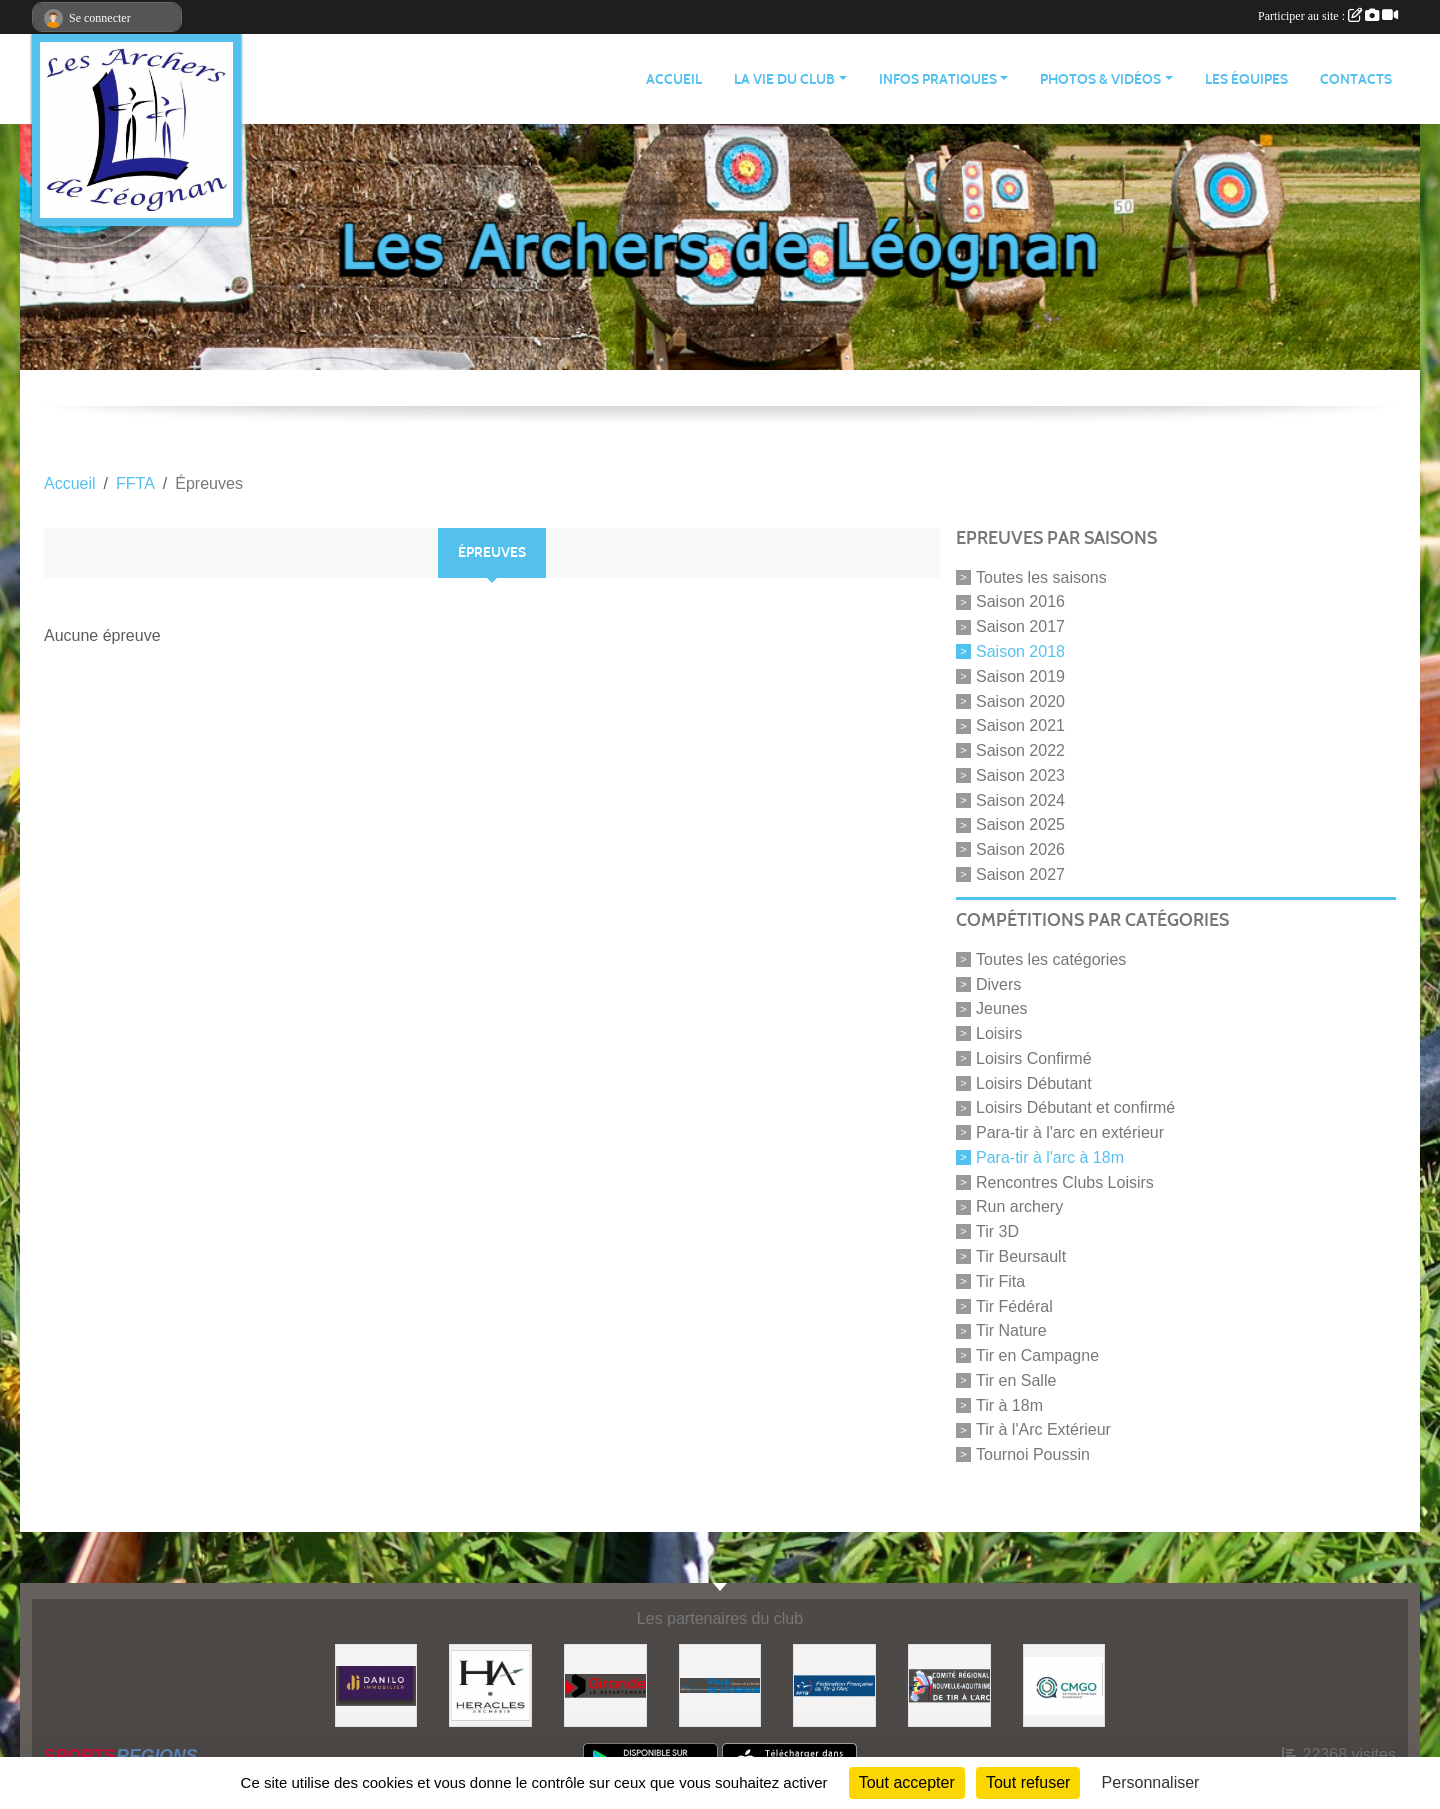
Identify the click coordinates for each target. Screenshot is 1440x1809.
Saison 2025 (1020, 824)
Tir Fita (1000, 1281)
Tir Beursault (1021, 1256)
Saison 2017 (1020, 626)
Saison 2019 (1020, 676)
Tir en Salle (1016, 1380)
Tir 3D (997, 1231)
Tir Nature (1011, 1330)
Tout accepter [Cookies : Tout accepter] (907, 1782)
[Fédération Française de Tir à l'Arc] (834, 1684)
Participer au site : (1328, 16)
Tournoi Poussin (1033, 1454)
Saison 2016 (1020, 601)
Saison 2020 (1020, 700)
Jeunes (1002, 1008)
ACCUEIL (674, 79)
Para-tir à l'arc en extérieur (1070, 1132)
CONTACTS (1356, 79)
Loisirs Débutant (1034, 1082)
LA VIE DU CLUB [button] (784, 79)
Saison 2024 (1020, 799)
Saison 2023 (1020, 775)
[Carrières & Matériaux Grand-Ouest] (1064, 1684)
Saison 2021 (1020, 725)
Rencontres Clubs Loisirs (1065, 1181)
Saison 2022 (1020, 750)
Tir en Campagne (1037, 1355)
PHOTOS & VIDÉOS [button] (1100, 79)
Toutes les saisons (1041, 576)
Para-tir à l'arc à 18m (1050, 1157)
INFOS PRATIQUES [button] (938, 79)
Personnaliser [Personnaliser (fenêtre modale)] (1151, 1782)
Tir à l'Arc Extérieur (1043, 1429)
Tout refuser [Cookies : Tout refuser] (1028, 1782)
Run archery (1019, 1206)
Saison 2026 (1020, 849)
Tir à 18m (1009, 1404)
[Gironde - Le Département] (605, 1684)
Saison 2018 (1020, 651)
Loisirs (999, 1033)
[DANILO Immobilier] (376, 1684)
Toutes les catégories (1051, 959)
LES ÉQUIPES (1246, 79)
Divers (998, 983)
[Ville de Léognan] (720, 1684)
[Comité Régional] (949, 1684)
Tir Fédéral (1014, 1305)
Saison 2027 (1020, 874)
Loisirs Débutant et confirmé (1075, 1107)
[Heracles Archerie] (490, 1684)
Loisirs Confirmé (1034, 1058)
